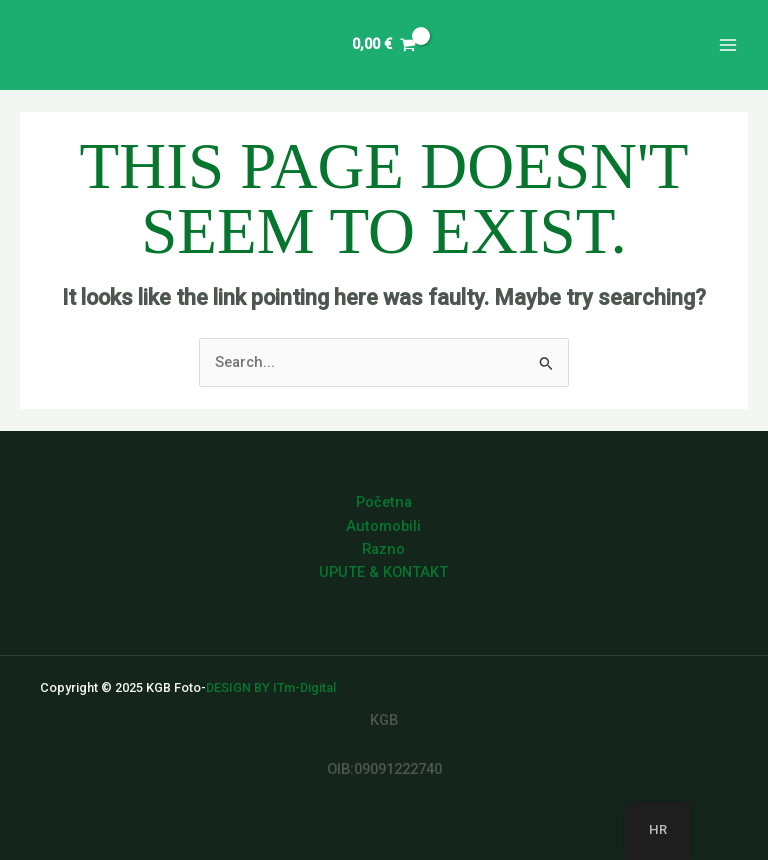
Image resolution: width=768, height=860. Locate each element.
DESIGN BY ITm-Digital (271, 687)
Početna (384, 502)
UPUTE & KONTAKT (383, 572)
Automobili (383, 526)
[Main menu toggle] (728, 45)
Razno (383, 549)
